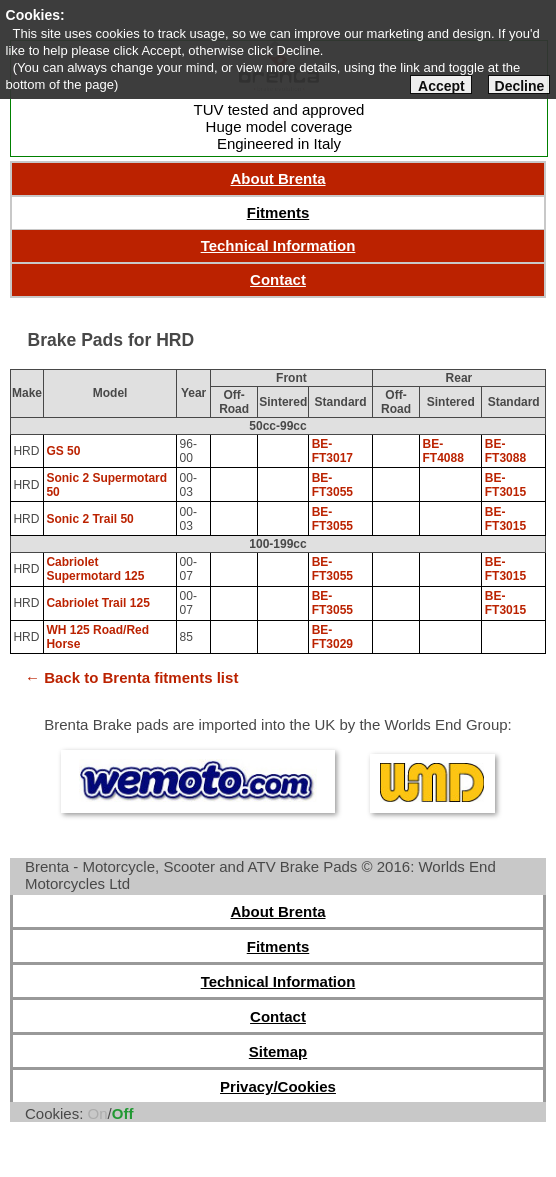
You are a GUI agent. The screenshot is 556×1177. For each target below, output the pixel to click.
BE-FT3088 (505, 451)
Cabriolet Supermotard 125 (95, 569)
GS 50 (63, 451)
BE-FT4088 (443, 451)
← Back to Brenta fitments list (131, 677)
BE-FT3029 (332, 637)
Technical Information (278, 245)
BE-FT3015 (505, 485)
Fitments (278, 212)
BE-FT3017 (332, 451)
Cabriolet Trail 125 (97, 603)
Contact (278, 279)
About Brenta (278, 178)
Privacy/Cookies (278, 1086)
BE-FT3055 (332, 485)
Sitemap (278, 1051)
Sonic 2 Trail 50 (89, 519)
